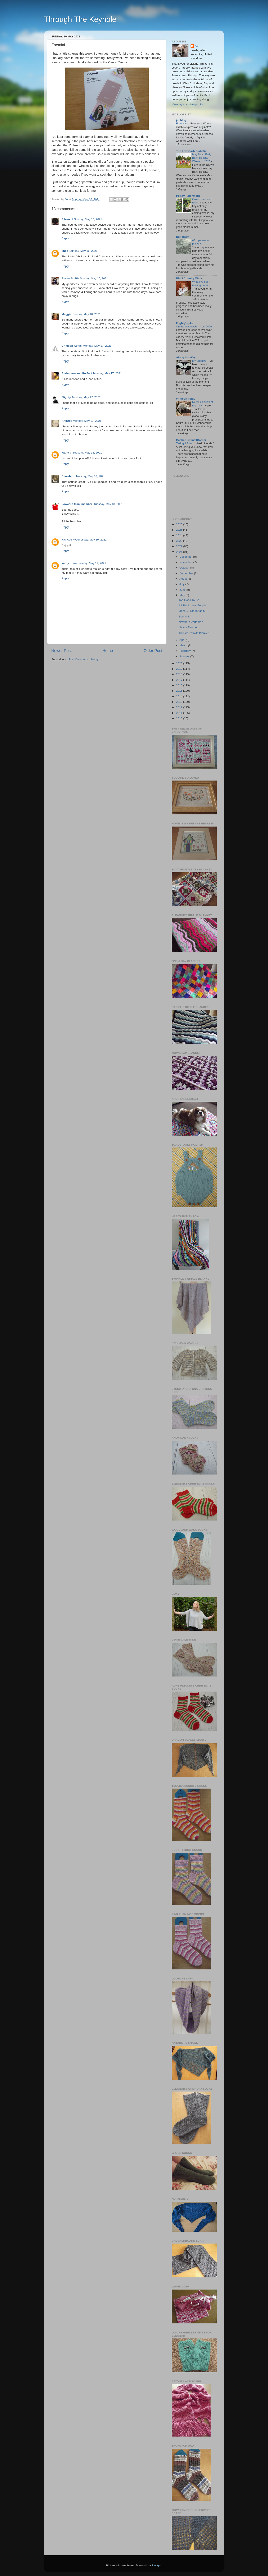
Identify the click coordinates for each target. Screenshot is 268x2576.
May (182, 595)
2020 (179, 663)
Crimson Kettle (72, 345)
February (185, 650)
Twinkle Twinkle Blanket (194, 633)
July (182, 584)
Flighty (66, 397)
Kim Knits (182, 237)
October (184, 567)
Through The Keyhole (80, 19)
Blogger (156, 2565)
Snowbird (68, 476)
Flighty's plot (184, 323)
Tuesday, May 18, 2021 (87, 452)
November (186, 562)
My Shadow (199, 360)
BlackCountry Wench (190, 278)
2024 (179, 535)
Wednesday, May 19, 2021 (90, 539)
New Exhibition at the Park (202, 403)
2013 (179, 701)
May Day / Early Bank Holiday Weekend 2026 (201, 158)
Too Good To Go (189, 600)
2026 (179, 524)
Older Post (153, 650)
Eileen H (67, 219)
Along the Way (186, 357)
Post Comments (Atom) (83, 659)
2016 (179, 685)
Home (107, 650)
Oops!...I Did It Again (192, 610)
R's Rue (67, 539)
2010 (179, 718)
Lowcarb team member (77, 504)
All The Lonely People (192, 605)
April (182, 639)
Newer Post (61, 650)
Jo (196, 46)
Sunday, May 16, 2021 (88, 219)
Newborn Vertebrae (191, 622)
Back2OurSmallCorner (191, 440)
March (183, 645)
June (182, 589)
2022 (179, 546)
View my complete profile (187, 104)
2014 (179, 696)
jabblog (181, 120)
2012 (179, 707)
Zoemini (184, 616)
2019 (179, 668)
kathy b (66, 452)
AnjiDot (67, 420)
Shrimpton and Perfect (77, 373)
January (184, 656)
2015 (179, 690)
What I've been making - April (201, 283)
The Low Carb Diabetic (191, 151)
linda (65, 250)
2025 (179, 529)
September (186, 573)
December (186, 556)
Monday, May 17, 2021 (97, 345)
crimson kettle (185, 398)
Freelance (182, 123)
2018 (179, 674)
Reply (65, 238)
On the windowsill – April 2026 (194, 326)
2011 (179, 712)
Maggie (66, 314)
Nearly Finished (188, 627)
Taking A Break (185, 443)
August (184, 578)
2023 (179, 540)
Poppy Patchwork (188, 195)
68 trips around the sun (201, 242)
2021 (179, 551)
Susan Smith (70, 278)
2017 (179, 679)
